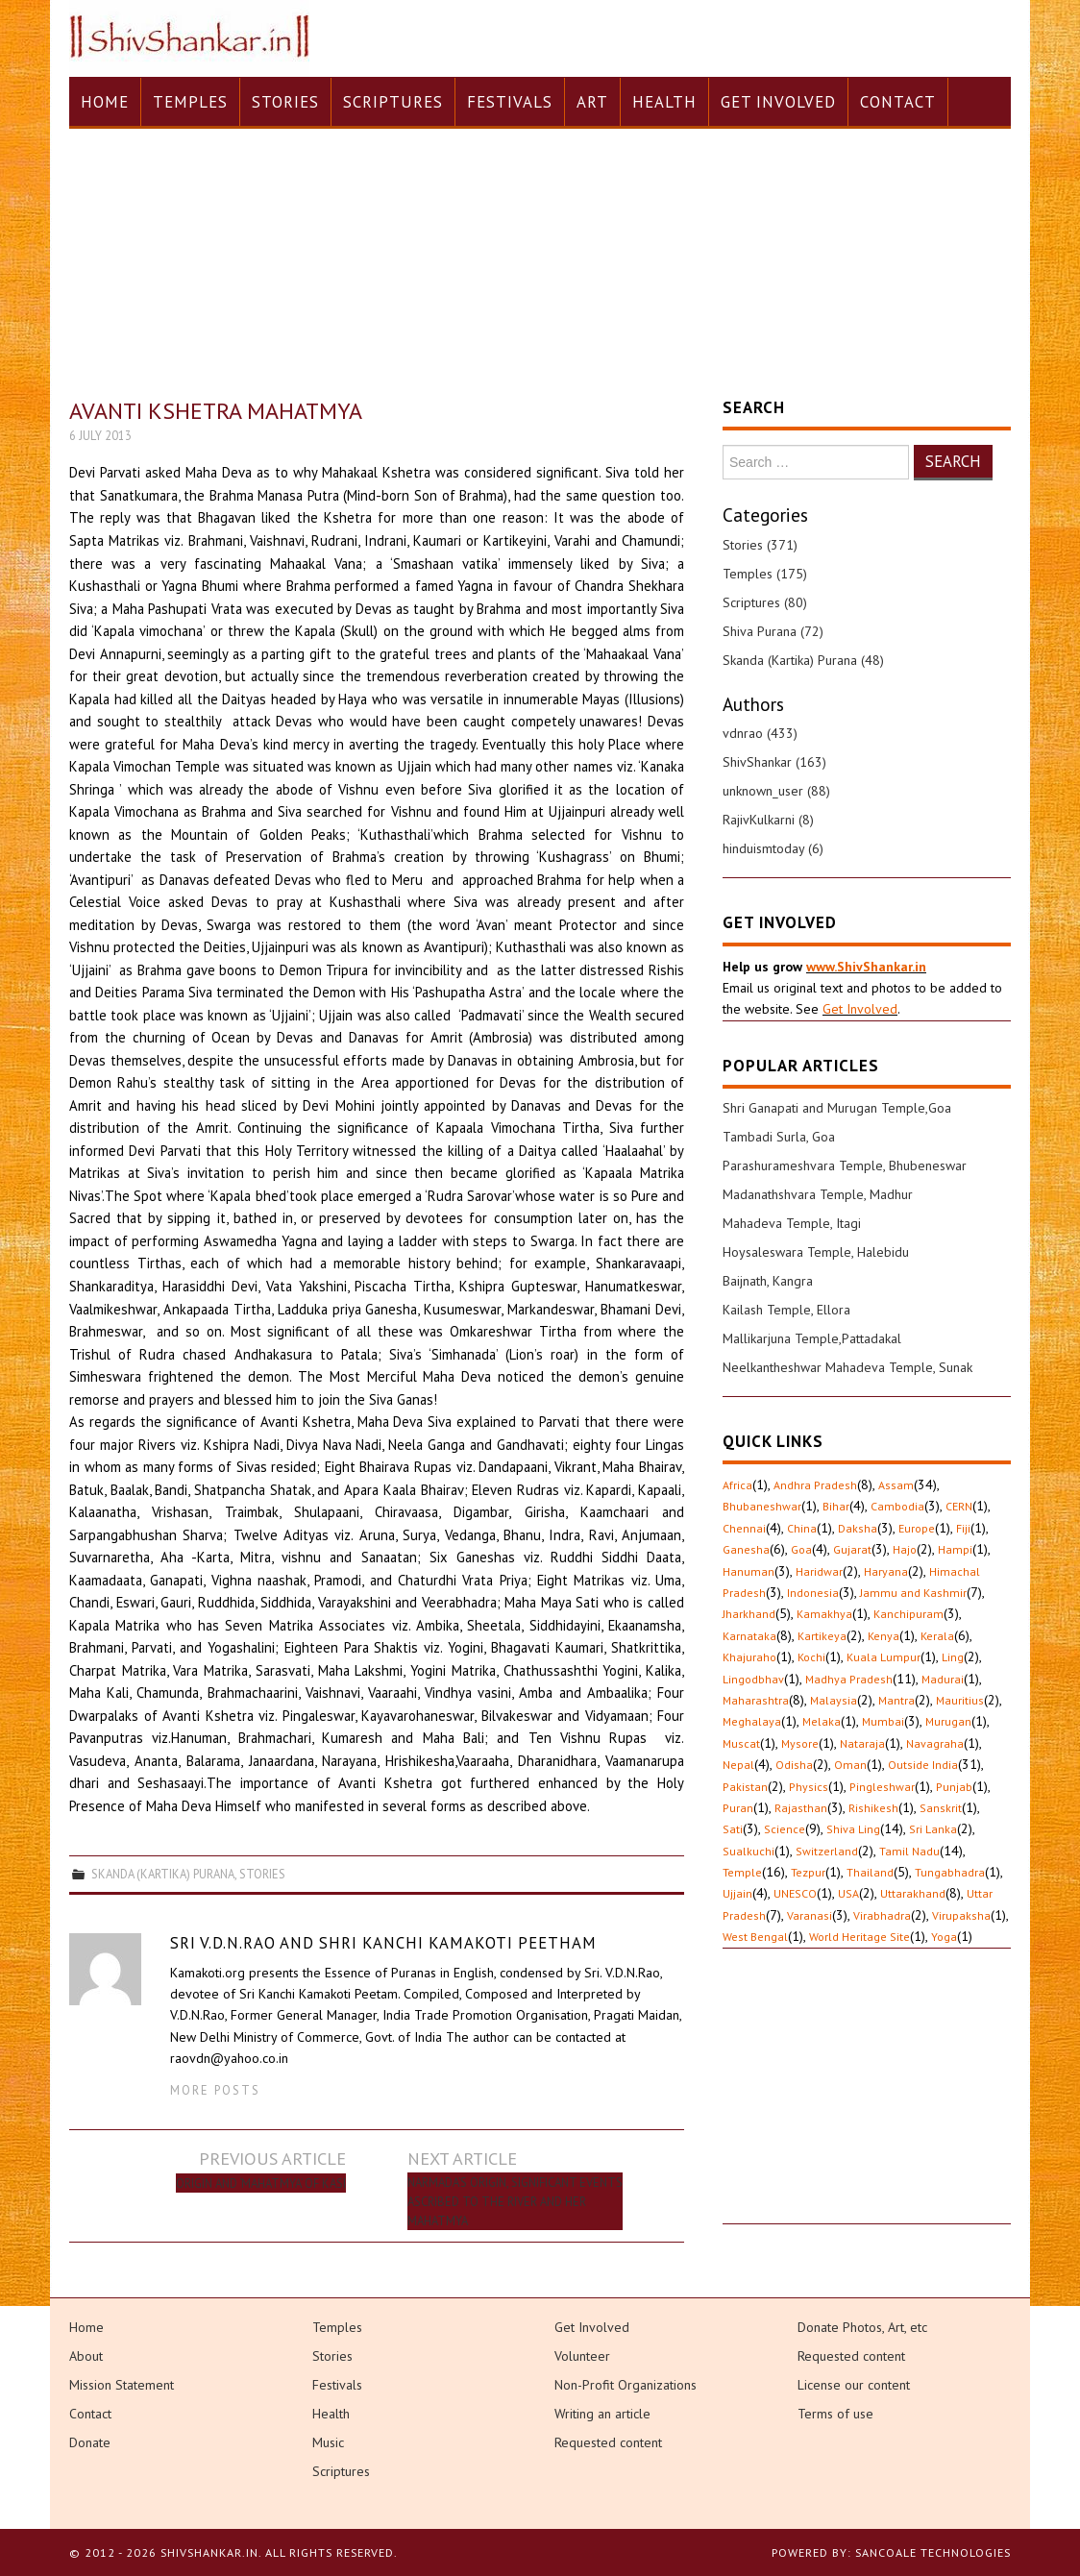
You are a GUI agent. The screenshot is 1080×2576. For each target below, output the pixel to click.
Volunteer (582, 2356)
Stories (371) (760, 544)
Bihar (835, 1506)
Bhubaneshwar (762, 1506)
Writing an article (602, 2413)
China (802, 1528)
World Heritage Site (859, 1936)
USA (848, 1893)
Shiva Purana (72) (773, 631)
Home (105, 101)
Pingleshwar (882, 1786)
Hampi (955, 1549)
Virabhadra (882, 1915)
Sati (733, 1829)
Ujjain (737, 1893)
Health (664, 101)
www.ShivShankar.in (866, 966)
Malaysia (833, 1700)
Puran (738, 1808)
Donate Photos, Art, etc (862, 2327)
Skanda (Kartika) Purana (162, 1873)
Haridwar (819, 1571)
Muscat (741, 1743)
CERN (958, 1506)
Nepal (738, 1764)
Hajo (905, 1549)
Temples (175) (765, 573)
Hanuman (748, 1571)
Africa (737, 1485)
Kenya (883, 1636)
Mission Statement (121, 2384)
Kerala (937, 1636)
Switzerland (827, 1851)
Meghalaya (752, 1721)
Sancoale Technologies (933, 2552)
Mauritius (960, 1700)
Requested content (608, 2442)
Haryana (886, 1571)
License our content (854, 2384)
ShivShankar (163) (774, 762)
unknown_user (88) (776, 790)
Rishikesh (873, 1808)
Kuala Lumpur (883, 1657)
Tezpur (808, 1872)
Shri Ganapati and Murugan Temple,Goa (837, 1107)
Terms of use (835, 2413)
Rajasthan (800, 1808)
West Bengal (755, 1936)
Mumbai (883, 1721)
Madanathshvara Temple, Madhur (818, 1194)
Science (784, 1829)
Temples (190, 101)
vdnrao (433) (760, 733)
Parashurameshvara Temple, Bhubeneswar (845, 1165)
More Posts (215, 2090)
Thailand (870, 1872)
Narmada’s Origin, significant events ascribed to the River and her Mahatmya (515, 2201)
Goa (801, 1549)
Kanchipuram (908, 1614)
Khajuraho (749, 1657)
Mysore (800, 1743)
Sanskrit (941, 1808)
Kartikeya (822, 1636)
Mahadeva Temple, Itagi (792, 1223)
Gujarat (852, 1549)
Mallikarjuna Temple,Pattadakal (812, 1338)
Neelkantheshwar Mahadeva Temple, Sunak (847, 1367)
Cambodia (897, 1506)
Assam (896, 1485)
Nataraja (862, 1743)
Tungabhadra (950, 1872)
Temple (742, 1872)
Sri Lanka (933, 1829)
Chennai (744, 1528)
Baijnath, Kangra (768, 1280)
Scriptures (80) (765, 602)
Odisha (794, 1764)
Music (328, 2442)
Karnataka (749, 1636)
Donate (89, 2442)
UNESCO (795, 1893)
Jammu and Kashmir (913, 1592)
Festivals (509, 101)
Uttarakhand (912, 1893)
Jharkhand (749, 1614)
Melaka (821, 1721)
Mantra (896, 1700)
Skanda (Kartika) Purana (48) (803, 660)
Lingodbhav (753, 1679)
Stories (285, 101)
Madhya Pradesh (849, 1679)
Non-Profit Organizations (625, 2384)
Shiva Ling (853, 1829)
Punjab (954, 1786)
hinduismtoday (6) (773, 848)
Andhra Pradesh (815, 1485)
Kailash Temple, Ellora (786, 1309)
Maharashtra (756, 1700)
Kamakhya (824, 1614)
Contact (898, 101)
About (86, 2356)
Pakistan (745, 1786)
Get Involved (778, 101)
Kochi (811, 1657)
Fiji (963, 1528)
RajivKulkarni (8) (768, 819)
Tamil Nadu (909, 1851)
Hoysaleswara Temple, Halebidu (816, 1252)
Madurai (942, 1679)
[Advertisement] (867, 2103)
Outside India (923, 1764)
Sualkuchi (748, 1851)
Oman (850, 1764)
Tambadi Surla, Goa (779, 1136)
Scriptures (393, 101)
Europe (916, 1528)
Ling (953, 1657)
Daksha (857, 1528)
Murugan (948, 1721)
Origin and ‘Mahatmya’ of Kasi (261, 2183)
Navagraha (935, 1743)
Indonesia (813, 1592)
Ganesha (746, 1549)
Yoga (944, 1936)
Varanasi (809, 1915)
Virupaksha (961, 1915)
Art (592, 101)
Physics (808, 1786)
